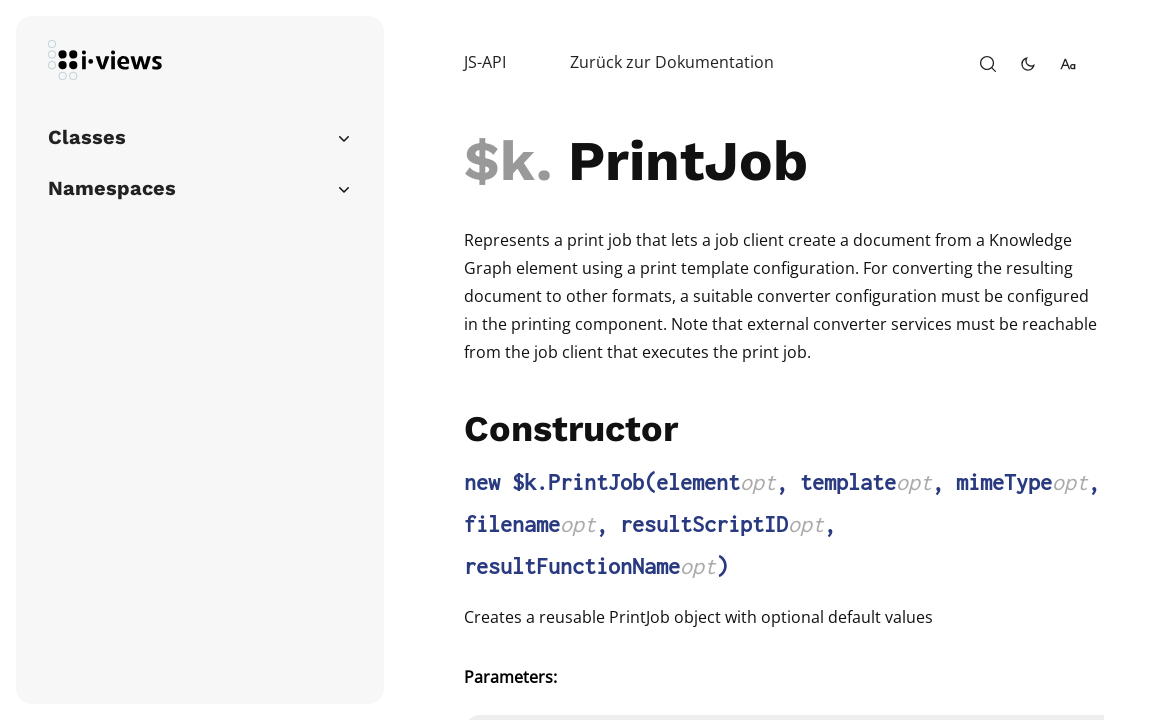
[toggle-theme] (1028, 64)
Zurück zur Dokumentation (672, 62)
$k (500, 161)
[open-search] (988, 64)
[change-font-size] (1068, 64)
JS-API (485, 62)
